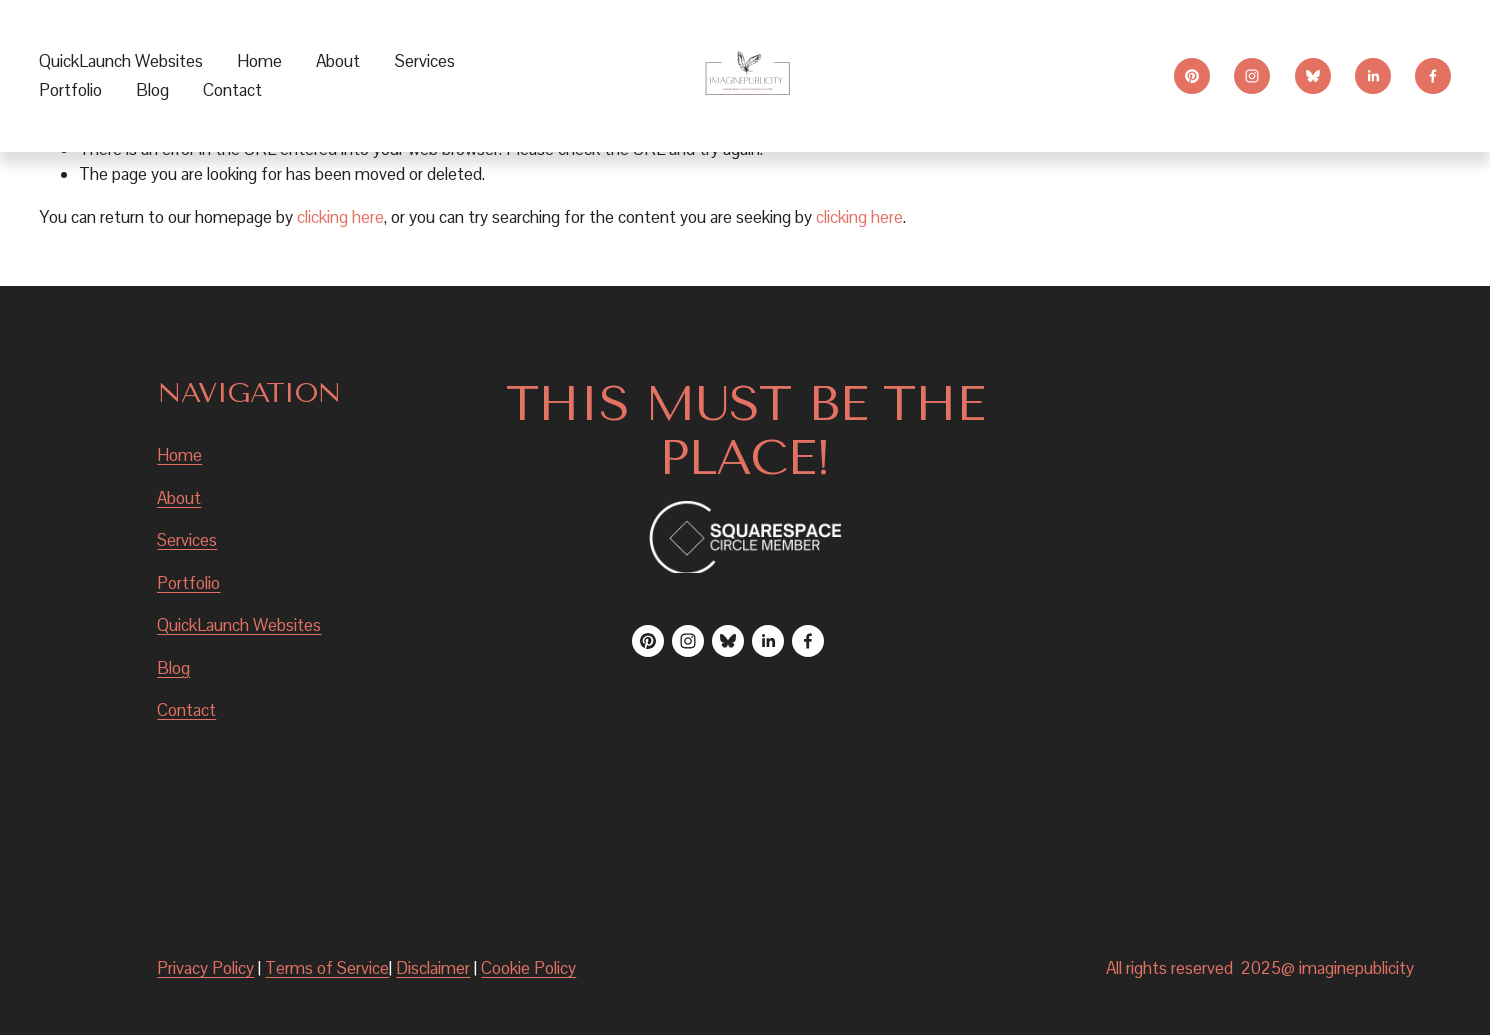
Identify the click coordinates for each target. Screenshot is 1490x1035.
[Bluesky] (1313, 76)
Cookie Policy (528, 968)
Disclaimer (433, 968)
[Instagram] (1252, 76)
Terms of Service (327, 968)
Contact (232, 90)
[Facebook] (1433, 76)
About (338, 61)
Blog (152, 90)
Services (187, 540)
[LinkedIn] (1373, 76)
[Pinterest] (1192, 76)
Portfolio (70, 90)
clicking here (340, 217)
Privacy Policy (205, 968)
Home (259, 61)
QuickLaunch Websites (121, 61)
